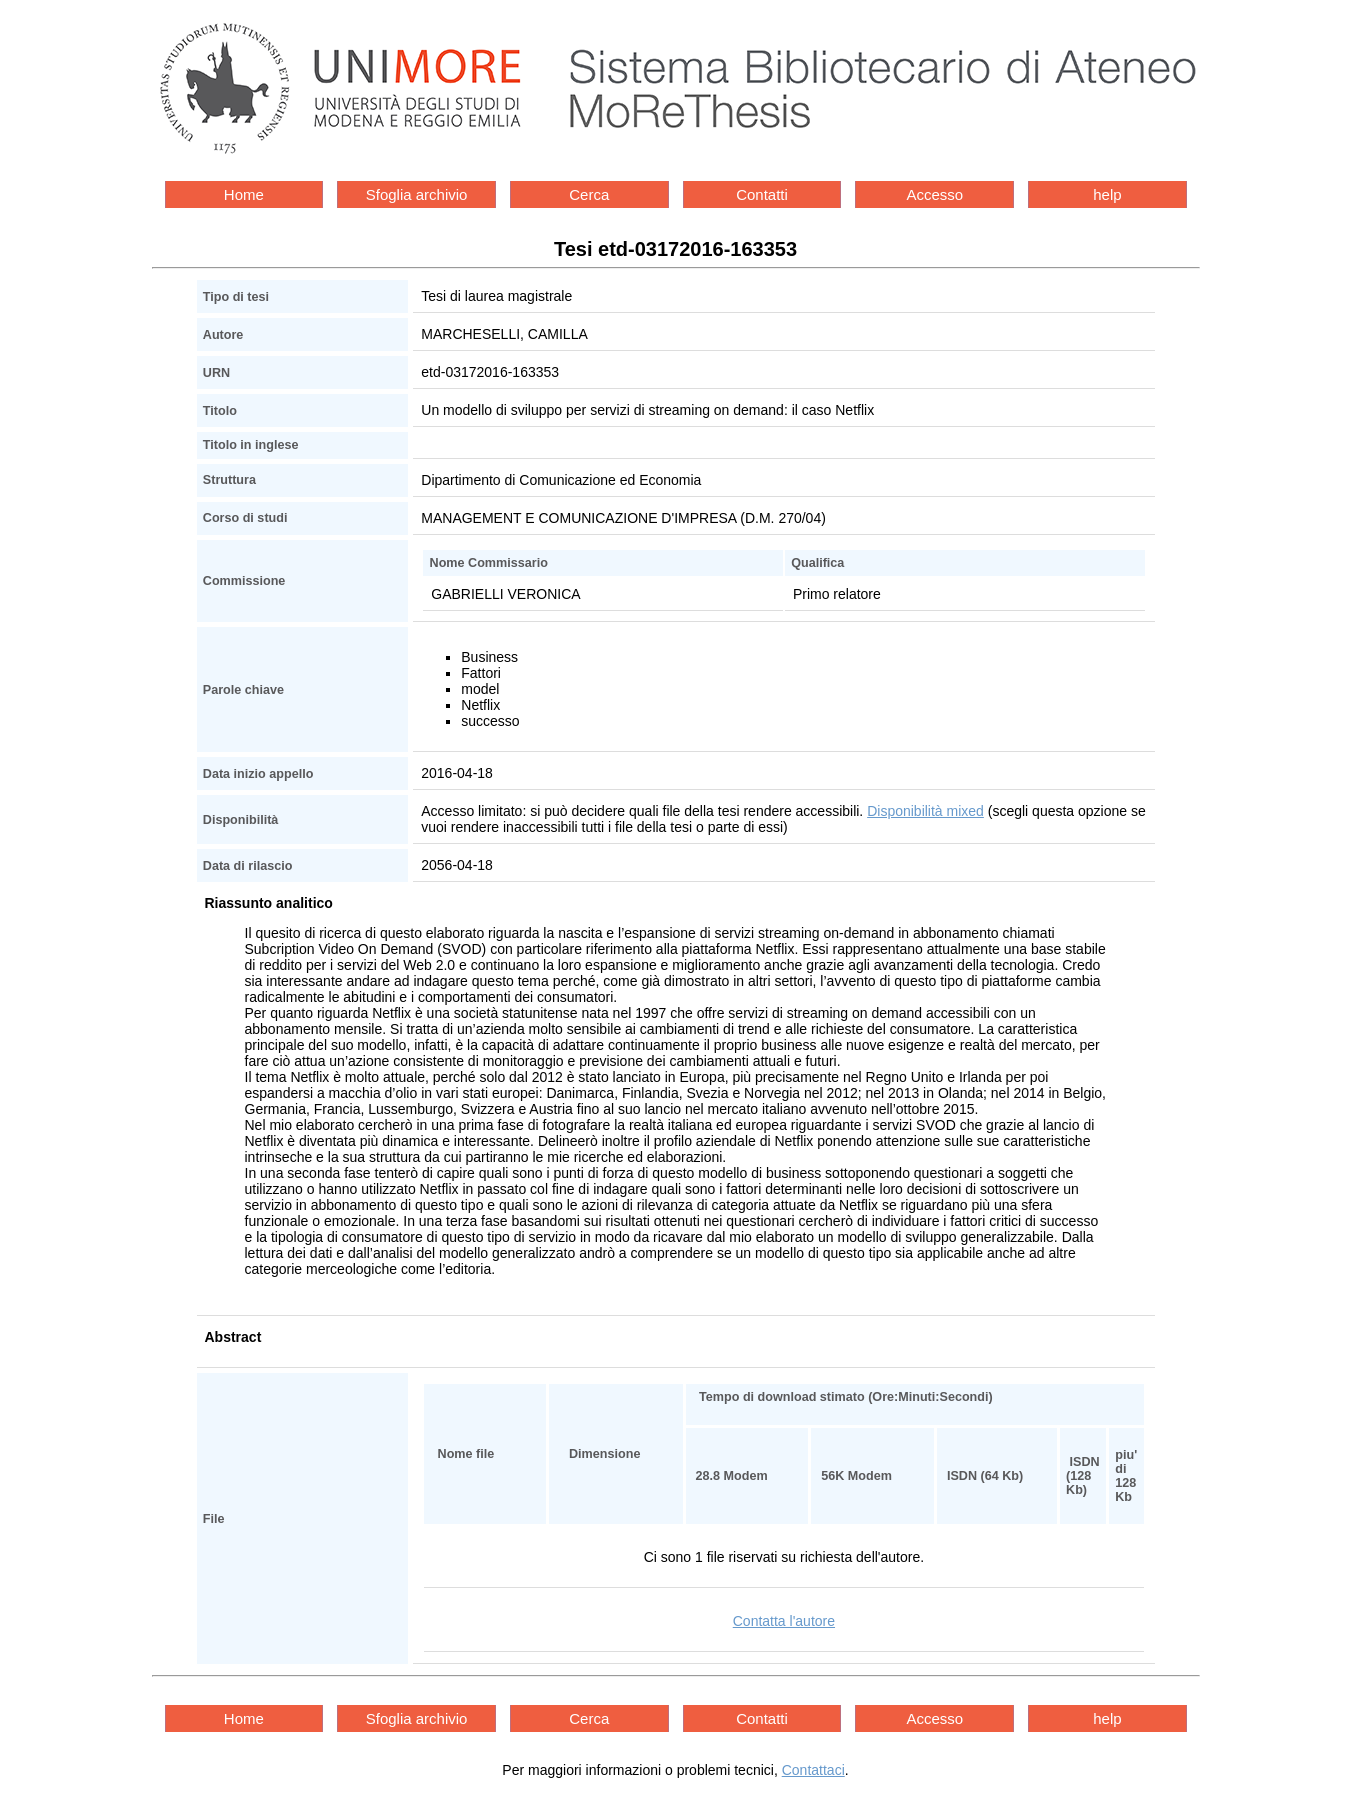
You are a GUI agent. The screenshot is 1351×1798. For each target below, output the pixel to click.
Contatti (762, 194)
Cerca (589, 194)
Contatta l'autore (784, 1621)
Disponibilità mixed (925, 811)
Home (244, 194)
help (1107, 194)
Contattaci (813, 1770)
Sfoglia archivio (417, 194)
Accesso (934, 194)
